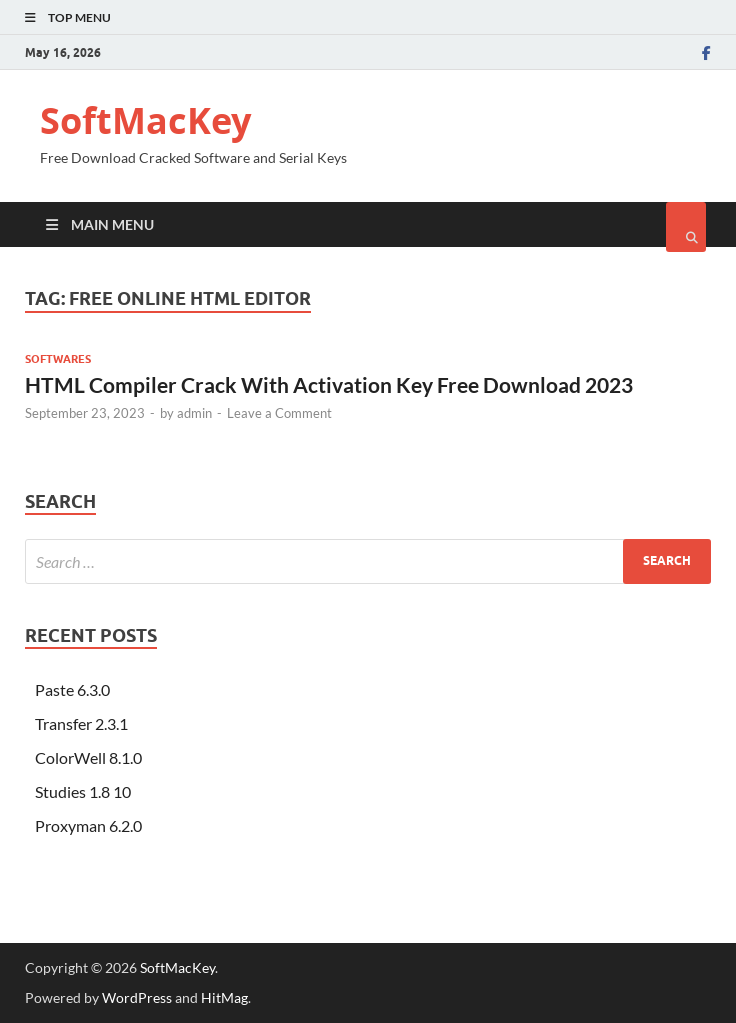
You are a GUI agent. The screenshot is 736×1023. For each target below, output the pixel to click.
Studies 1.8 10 (83, 791)
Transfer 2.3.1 (81, 723)
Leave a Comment (279, 413)
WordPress (137, 997)
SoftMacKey (145, 120)
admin (194, 413)
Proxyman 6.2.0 (88, 825)
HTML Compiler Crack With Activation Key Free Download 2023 (329, 384)
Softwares (58, 359)
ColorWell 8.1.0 (88, 757)
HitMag (224, 997)
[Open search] (686, 227)
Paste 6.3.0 (72, 689)
